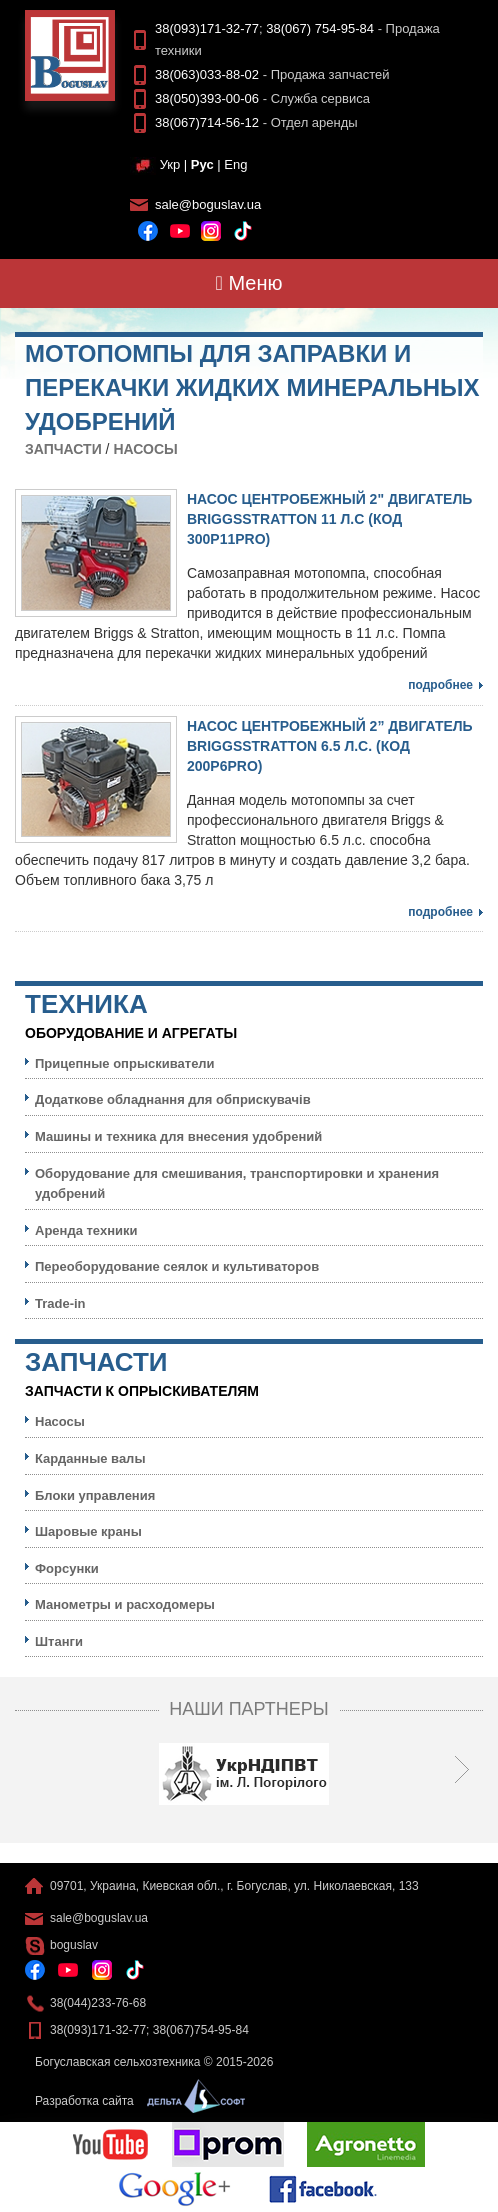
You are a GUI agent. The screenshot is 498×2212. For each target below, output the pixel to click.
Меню (249, 283)
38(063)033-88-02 (207, 74)
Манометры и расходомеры (125, 1604)
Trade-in (60, 1303)
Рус (202, 164)
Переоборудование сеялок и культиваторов (177, 1266)
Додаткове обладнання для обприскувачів (173, 1099)
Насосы (145, 449)
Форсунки (67, 1568)
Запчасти (63, 449)
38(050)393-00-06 (207, 98)
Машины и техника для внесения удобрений (178, 1136)
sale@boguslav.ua (208, 204)
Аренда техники (86, 1230)
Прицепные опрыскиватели (125, 1063)
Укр (170, 164)
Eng (235, 164)
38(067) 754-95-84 (320, 28)
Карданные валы (90, 1458)
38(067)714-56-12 (207, 122)
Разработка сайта (135, 2101)
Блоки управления (95, 1495)
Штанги (59, 1641)
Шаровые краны (88, 1531)
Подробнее (440, 685)
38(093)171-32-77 (207, 28)
